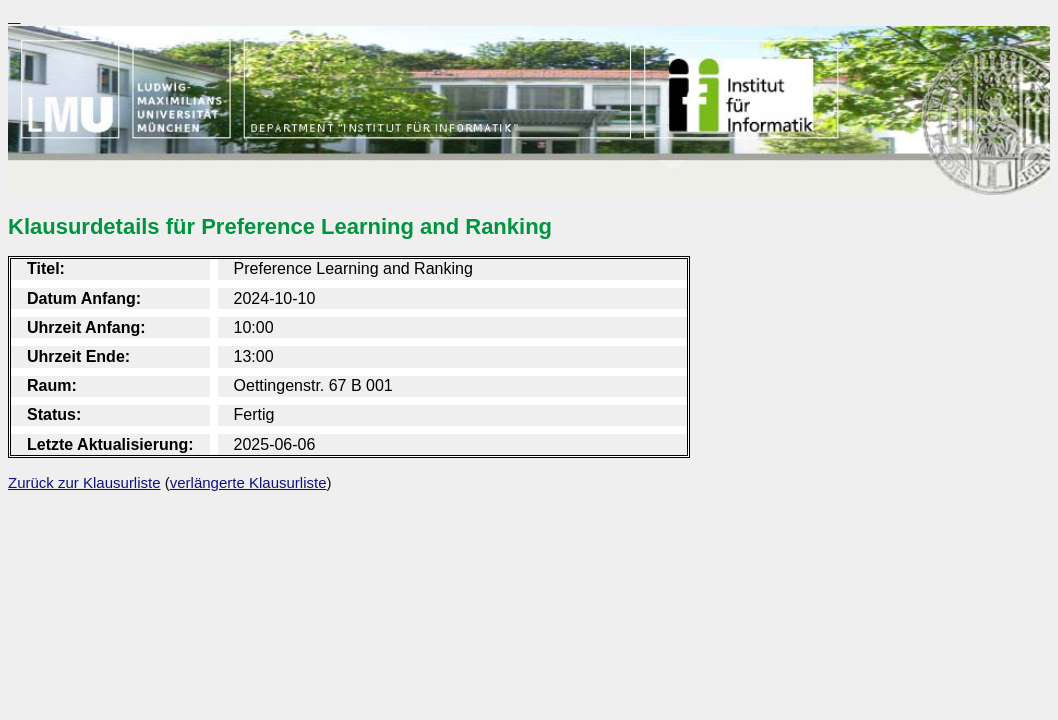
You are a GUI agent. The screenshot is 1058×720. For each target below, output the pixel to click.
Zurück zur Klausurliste (84, 482)
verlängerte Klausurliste (248, 482)
